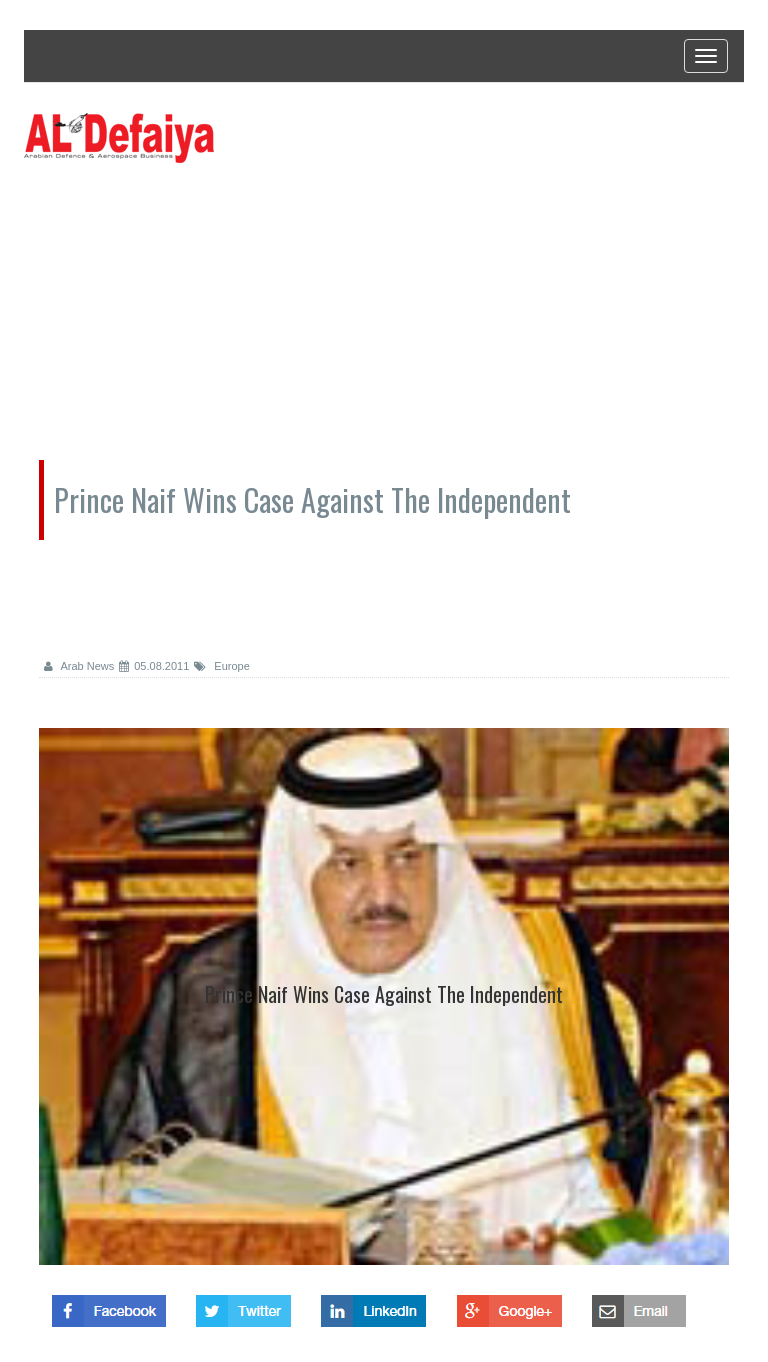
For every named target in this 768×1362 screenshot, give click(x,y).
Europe (222, 666)
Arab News (79, 666)
